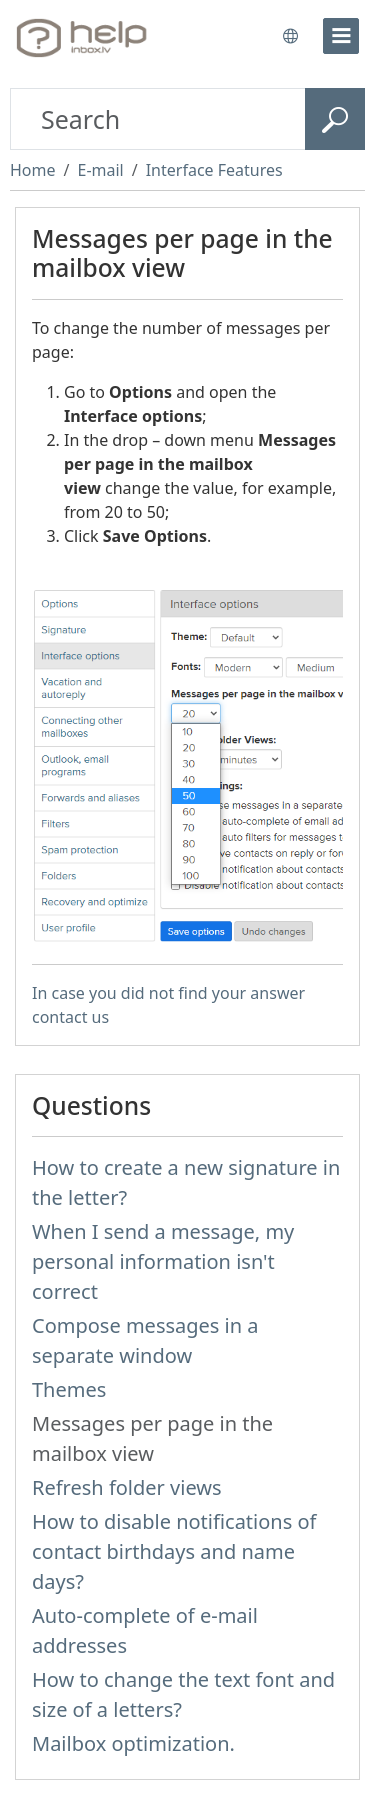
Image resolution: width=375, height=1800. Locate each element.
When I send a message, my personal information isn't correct (163, 1261)
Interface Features (214, 170)
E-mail (100, 170)
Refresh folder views (127, 1487)
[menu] (341, 36)
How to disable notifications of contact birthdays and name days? (174, 1551)
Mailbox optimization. (133, 1743)
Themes (69, 1389)
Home (33, 170)
